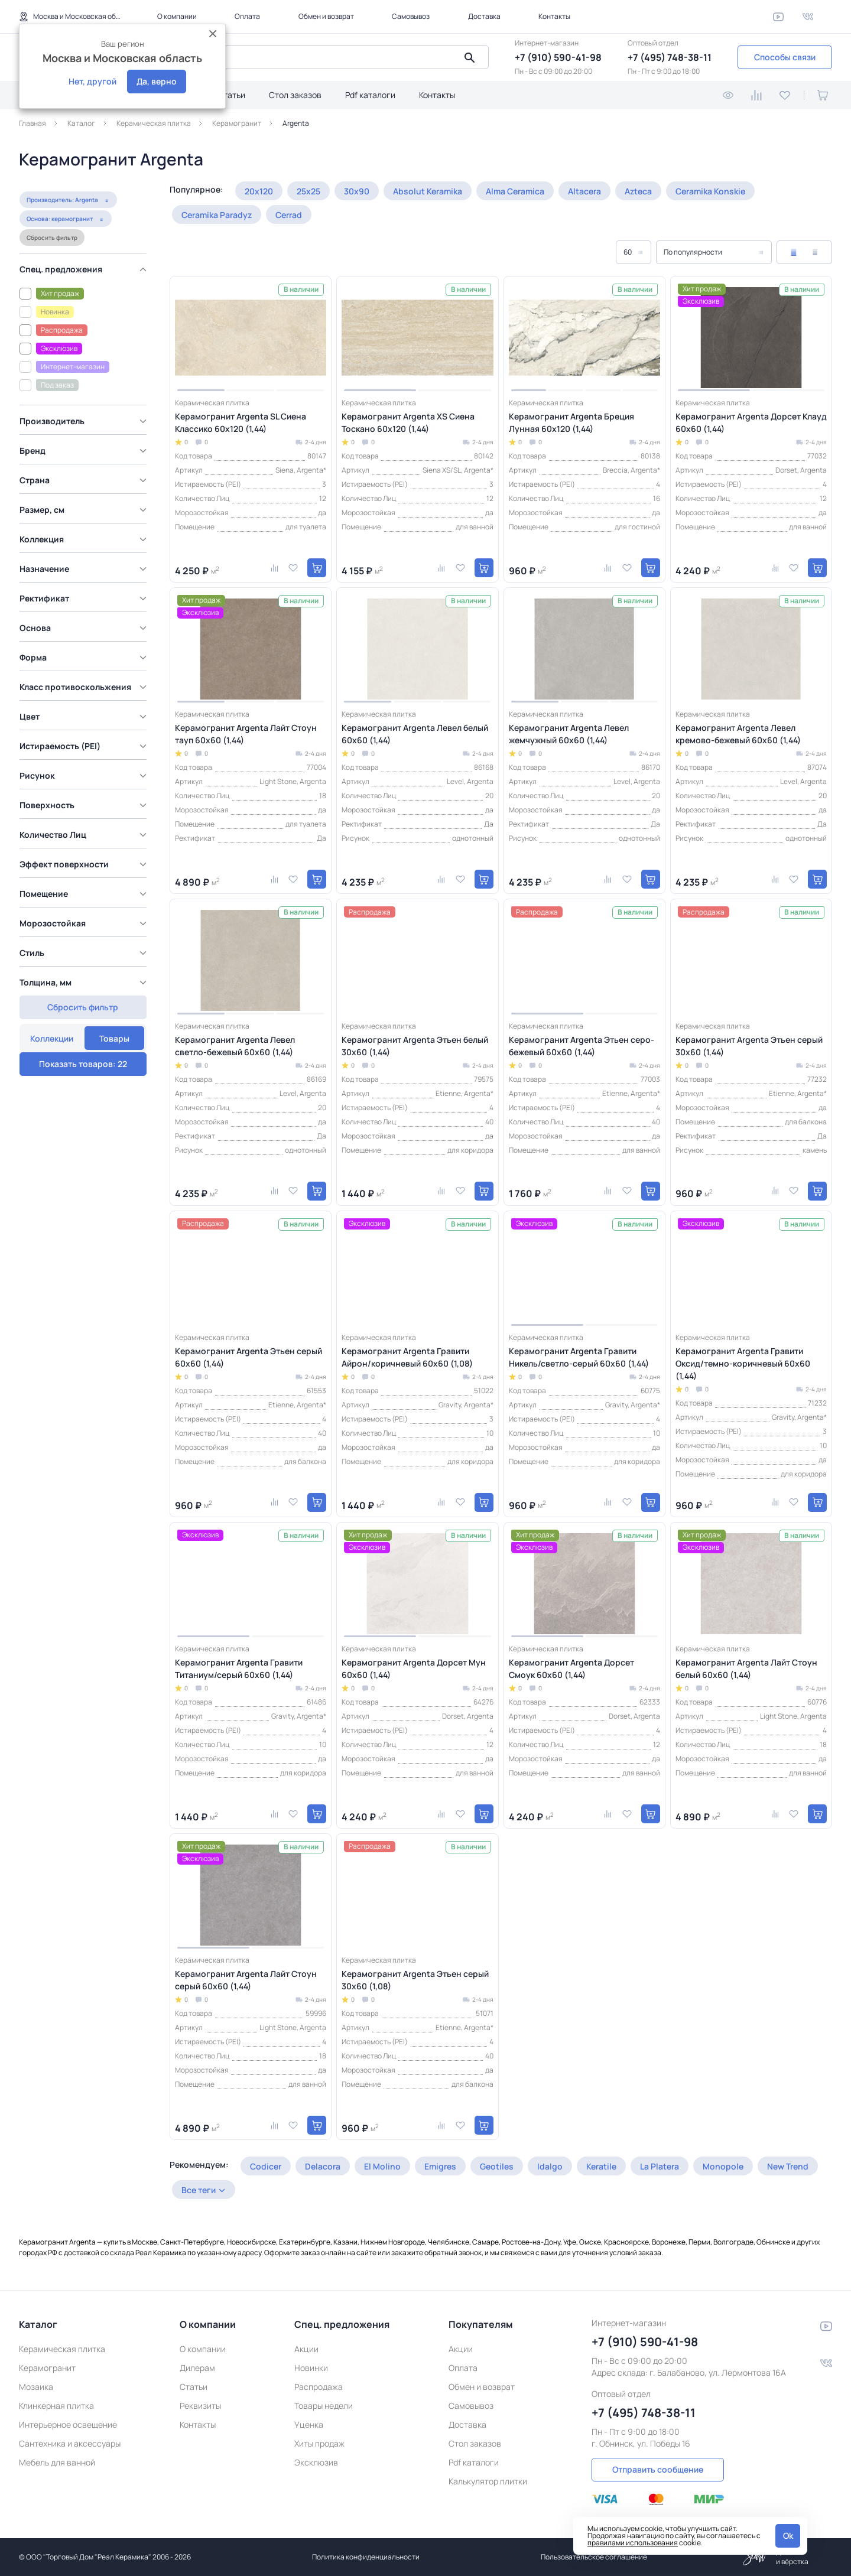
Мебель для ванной (57, 2462)
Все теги (198, 2190)
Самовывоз (411, 16)
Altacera (584, 191)
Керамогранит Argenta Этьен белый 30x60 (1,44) (415, 1046)
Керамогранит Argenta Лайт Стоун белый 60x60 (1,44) (746, 1668)
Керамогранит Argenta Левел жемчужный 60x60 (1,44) (569, 734)
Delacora (322, 2166)
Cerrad (288, 214)
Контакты (554, 16)
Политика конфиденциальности (366, 2557)
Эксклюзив (316, 2462)
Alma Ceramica (515, 191)
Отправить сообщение (657, 2469)
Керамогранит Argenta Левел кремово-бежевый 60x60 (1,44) (738, 734)
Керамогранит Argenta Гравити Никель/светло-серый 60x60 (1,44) (579, 1357)
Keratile (601, 2166)
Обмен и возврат (326, 16)
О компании (177, 16)
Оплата (247, 16)
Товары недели (323, 2405)
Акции (306, 2348)
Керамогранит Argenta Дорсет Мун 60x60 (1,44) (414, 1668)
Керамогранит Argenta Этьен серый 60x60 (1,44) (248, 1357)
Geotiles (497, 2166)
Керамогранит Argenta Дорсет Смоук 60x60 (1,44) (571, 1668)
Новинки (311, 2367)
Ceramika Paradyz (216, 214)
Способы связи (785, 57)
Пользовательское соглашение (594, 2557)
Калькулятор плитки (488, 2481)
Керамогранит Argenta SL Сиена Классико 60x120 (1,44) (240, 422)
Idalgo (550, 2166)
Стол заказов (295, 94)
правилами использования (632, 2543)
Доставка (484, 16)
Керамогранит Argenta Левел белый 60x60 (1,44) (415, 734)
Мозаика (36, 2386)
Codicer (265, 2166)
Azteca (638, 191)
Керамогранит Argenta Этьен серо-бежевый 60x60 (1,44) (581, 1046)
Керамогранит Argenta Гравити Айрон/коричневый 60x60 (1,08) (407, 1357)
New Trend (787, 2166)
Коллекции (51, 195)
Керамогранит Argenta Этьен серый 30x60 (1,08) (415, 1980)
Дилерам (197, 2367)
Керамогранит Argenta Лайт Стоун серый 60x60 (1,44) (246, 1980)
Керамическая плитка (62, 2348)
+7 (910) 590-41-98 (558, 57)
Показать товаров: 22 (83, 1032)
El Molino (382, 2166)
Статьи (231, 94)
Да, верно (157, 81)
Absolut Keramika (427, 191)
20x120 (259, 191)
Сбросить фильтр (51, 263)
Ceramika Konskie (710, 191)
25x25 (308, 191)
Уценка (308, 2424)
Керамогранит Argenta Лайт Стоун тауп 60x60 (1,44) (246, 734)
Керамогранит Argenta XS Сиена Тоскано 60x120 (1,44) (408, 422)
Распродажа (318, 2386)
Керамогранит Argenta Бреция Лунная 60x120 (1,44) (571, 422)
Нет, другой (92, 81)
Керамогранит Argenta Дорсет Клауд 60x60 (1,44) (751, 422)
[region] (86, 629)
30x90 (356, 191)
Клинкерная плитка (56, 2405)
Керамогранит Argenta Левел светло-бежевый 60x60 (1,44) (235, 1046)
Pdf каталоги (370, 94)
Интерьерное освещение (68, 2424)
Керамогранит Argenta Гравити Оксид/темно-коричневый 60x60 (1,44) (742, 1363)
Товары (114, 195)
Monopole (723, 2166)
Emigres (440, 2166)
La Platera (659, 2166)
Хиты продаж (319, 2443)
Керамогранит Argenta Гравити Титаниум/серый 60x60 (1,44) (239, 1668)
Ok (788, 2535)
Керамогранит (47, 2367)
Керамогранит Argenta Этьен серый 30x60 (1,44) (749, 1046)
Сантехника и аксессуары (70, 2443)
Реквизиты (200, 2405)
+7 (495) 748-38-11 (670, 57)
